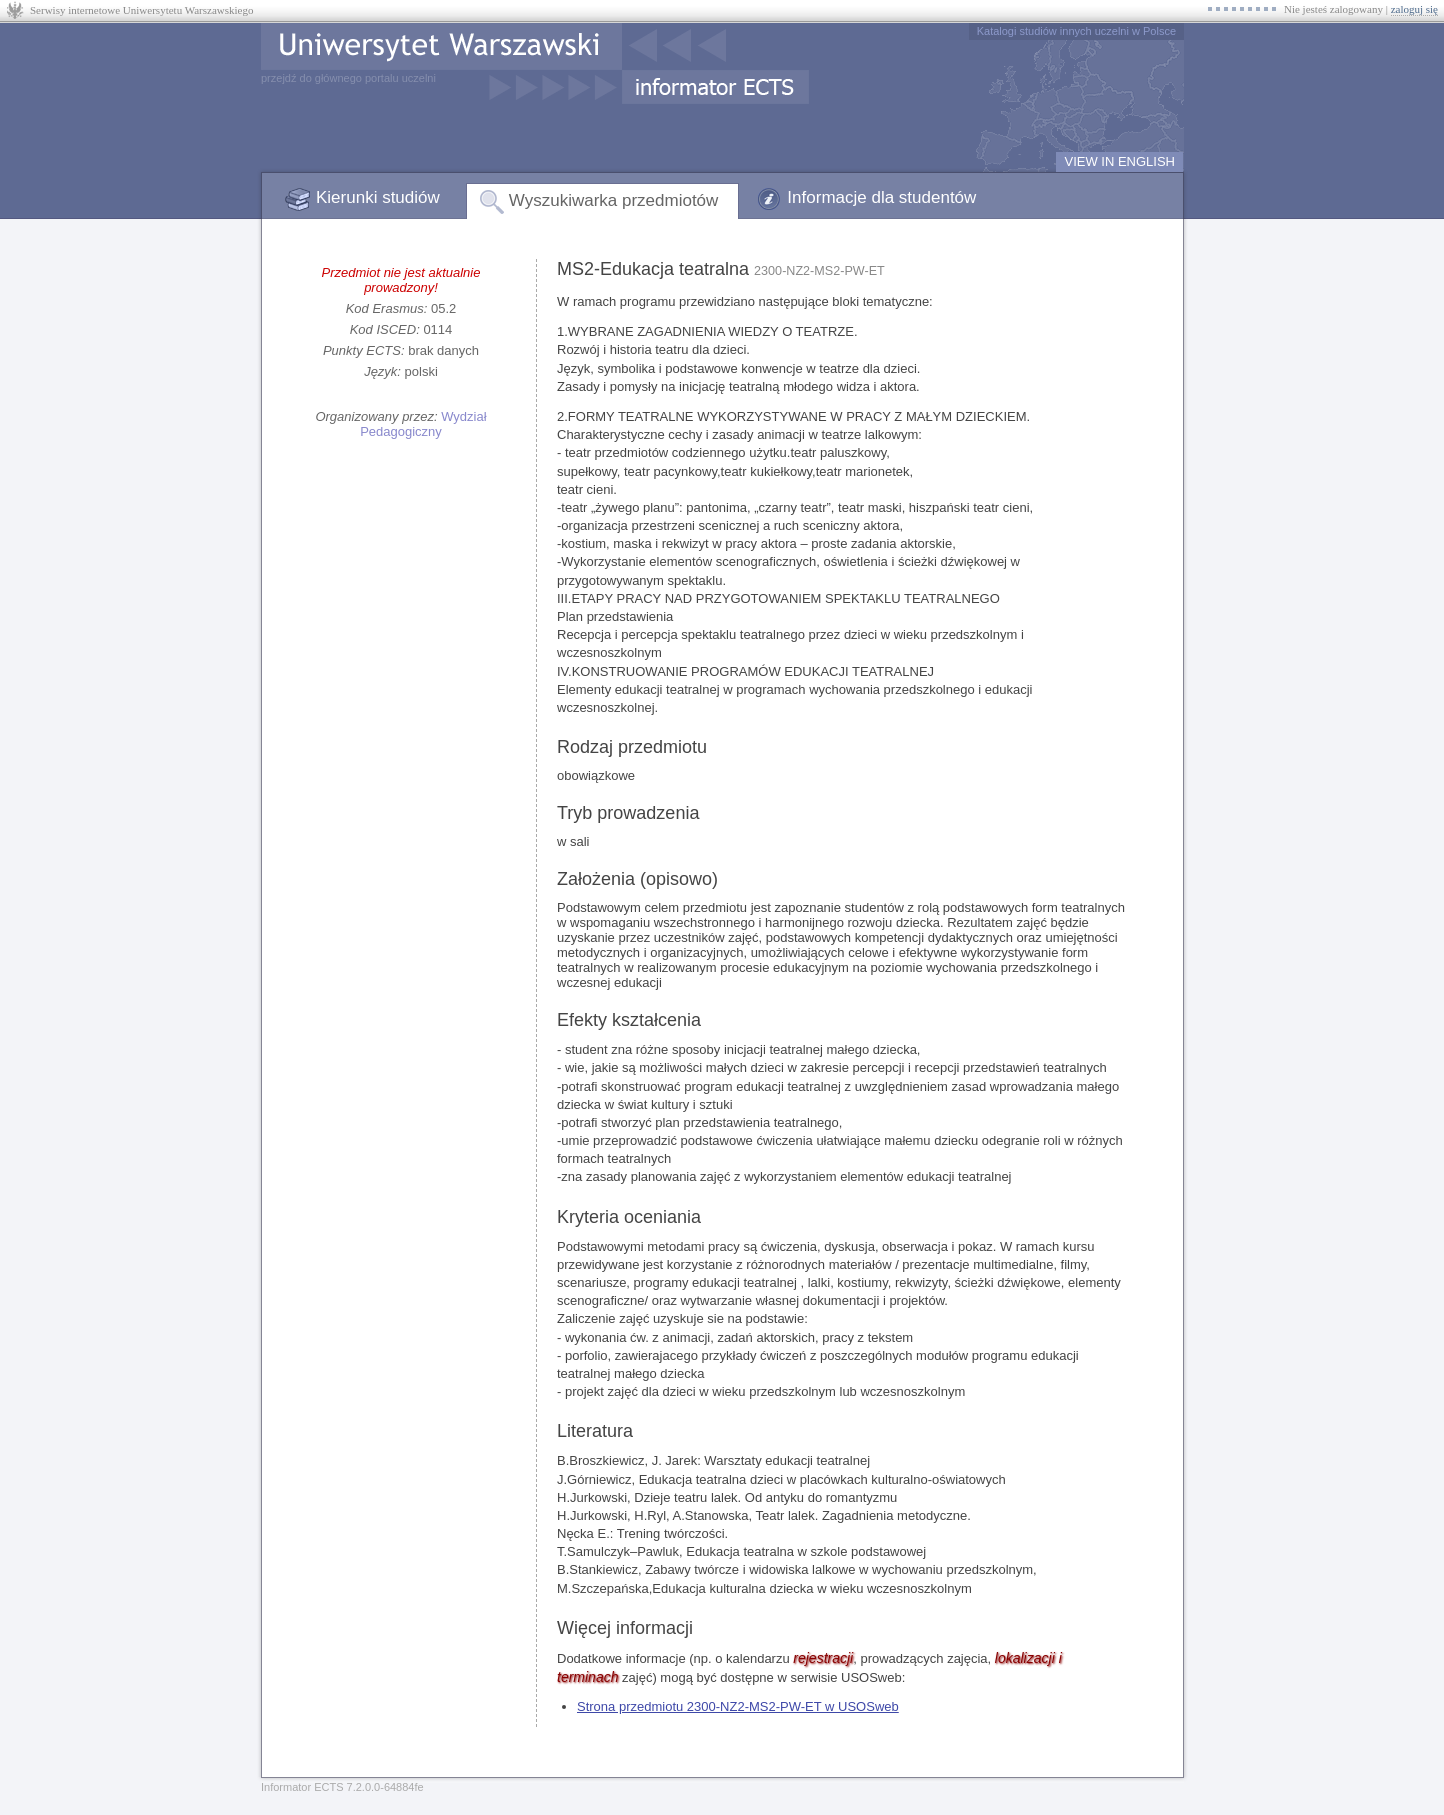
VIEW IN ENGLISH (1119, 161)
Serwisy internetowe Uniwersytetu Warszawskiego (141, 10)
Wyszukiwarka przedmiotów (614, 200)
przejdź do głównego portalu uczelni (348, 78)
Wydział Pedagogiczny (423, 424)
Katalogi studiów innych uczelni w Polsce (1076, 31)
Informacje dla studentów (881, 197)
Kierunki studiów (378, 197)
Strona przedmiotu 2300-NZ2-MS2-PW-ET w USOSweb (738, 1706)
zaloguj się (1414, 9)
